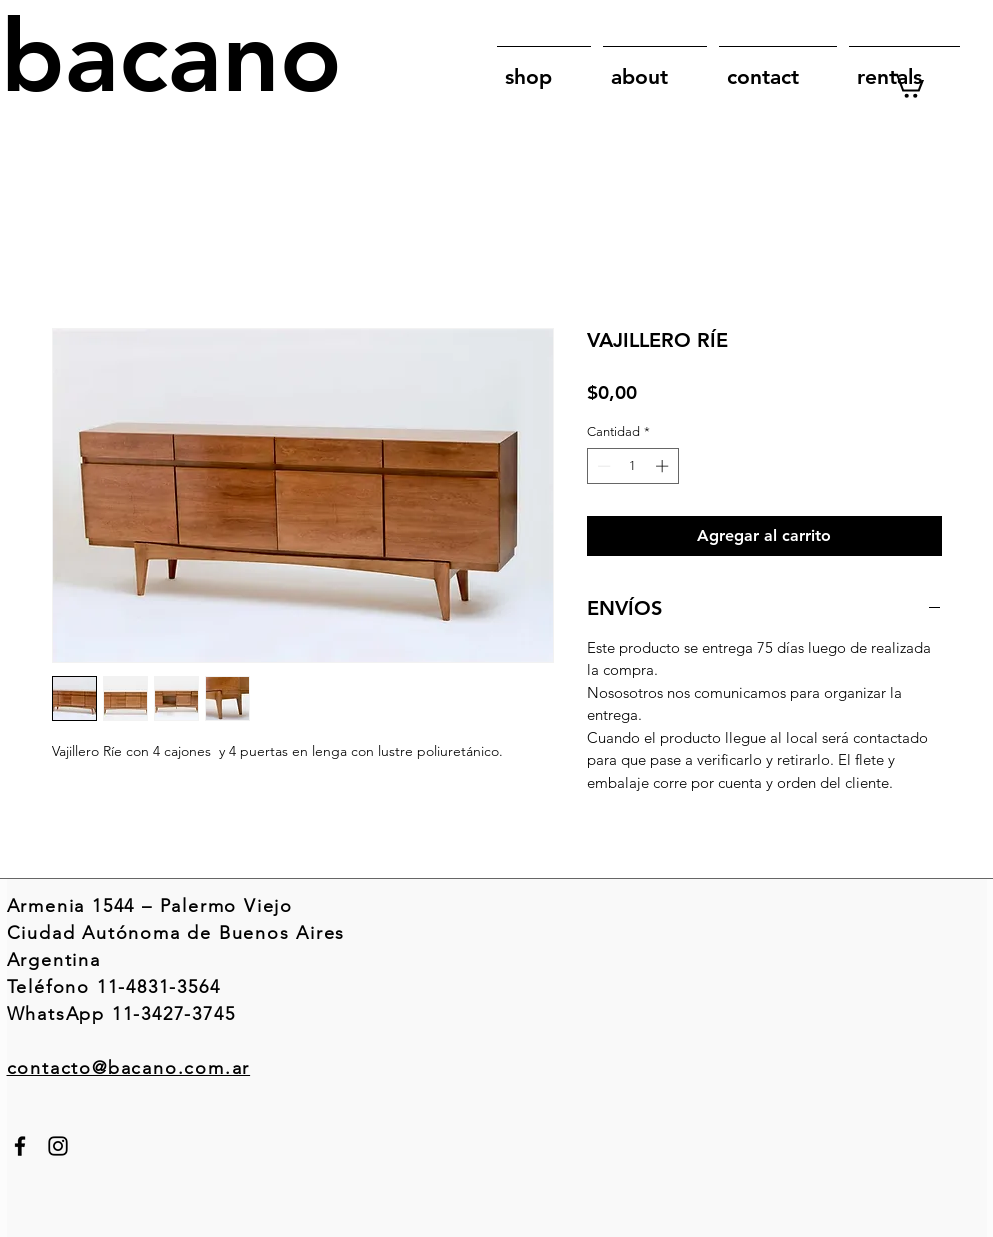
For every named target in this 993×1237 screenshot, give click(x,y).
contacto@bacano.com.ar (129, 1068)
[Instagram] (58, 1146)
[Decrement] (602, 466)
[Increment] (664, 466)
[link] (908, 84)
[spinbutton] (632, 466)
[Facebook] (20, 1146)
